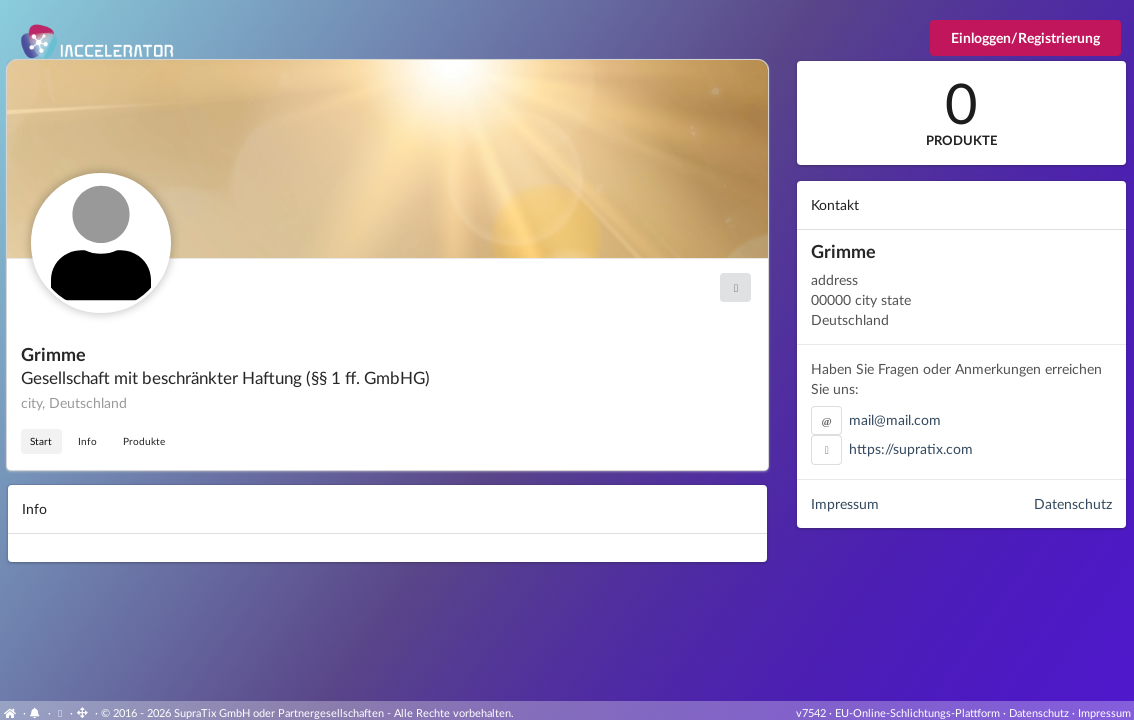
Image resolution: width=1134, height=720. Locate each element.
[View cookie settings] (60, 712)
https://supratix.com (911, 448)
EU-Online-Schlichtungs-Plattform (917, 712)
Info (87, 441)
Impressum (845, 503)
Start (41, 441)
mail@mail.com (895, 419)
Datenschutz (1073, 503)
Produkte (144, 441)
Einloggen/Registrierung (1025, 37)
